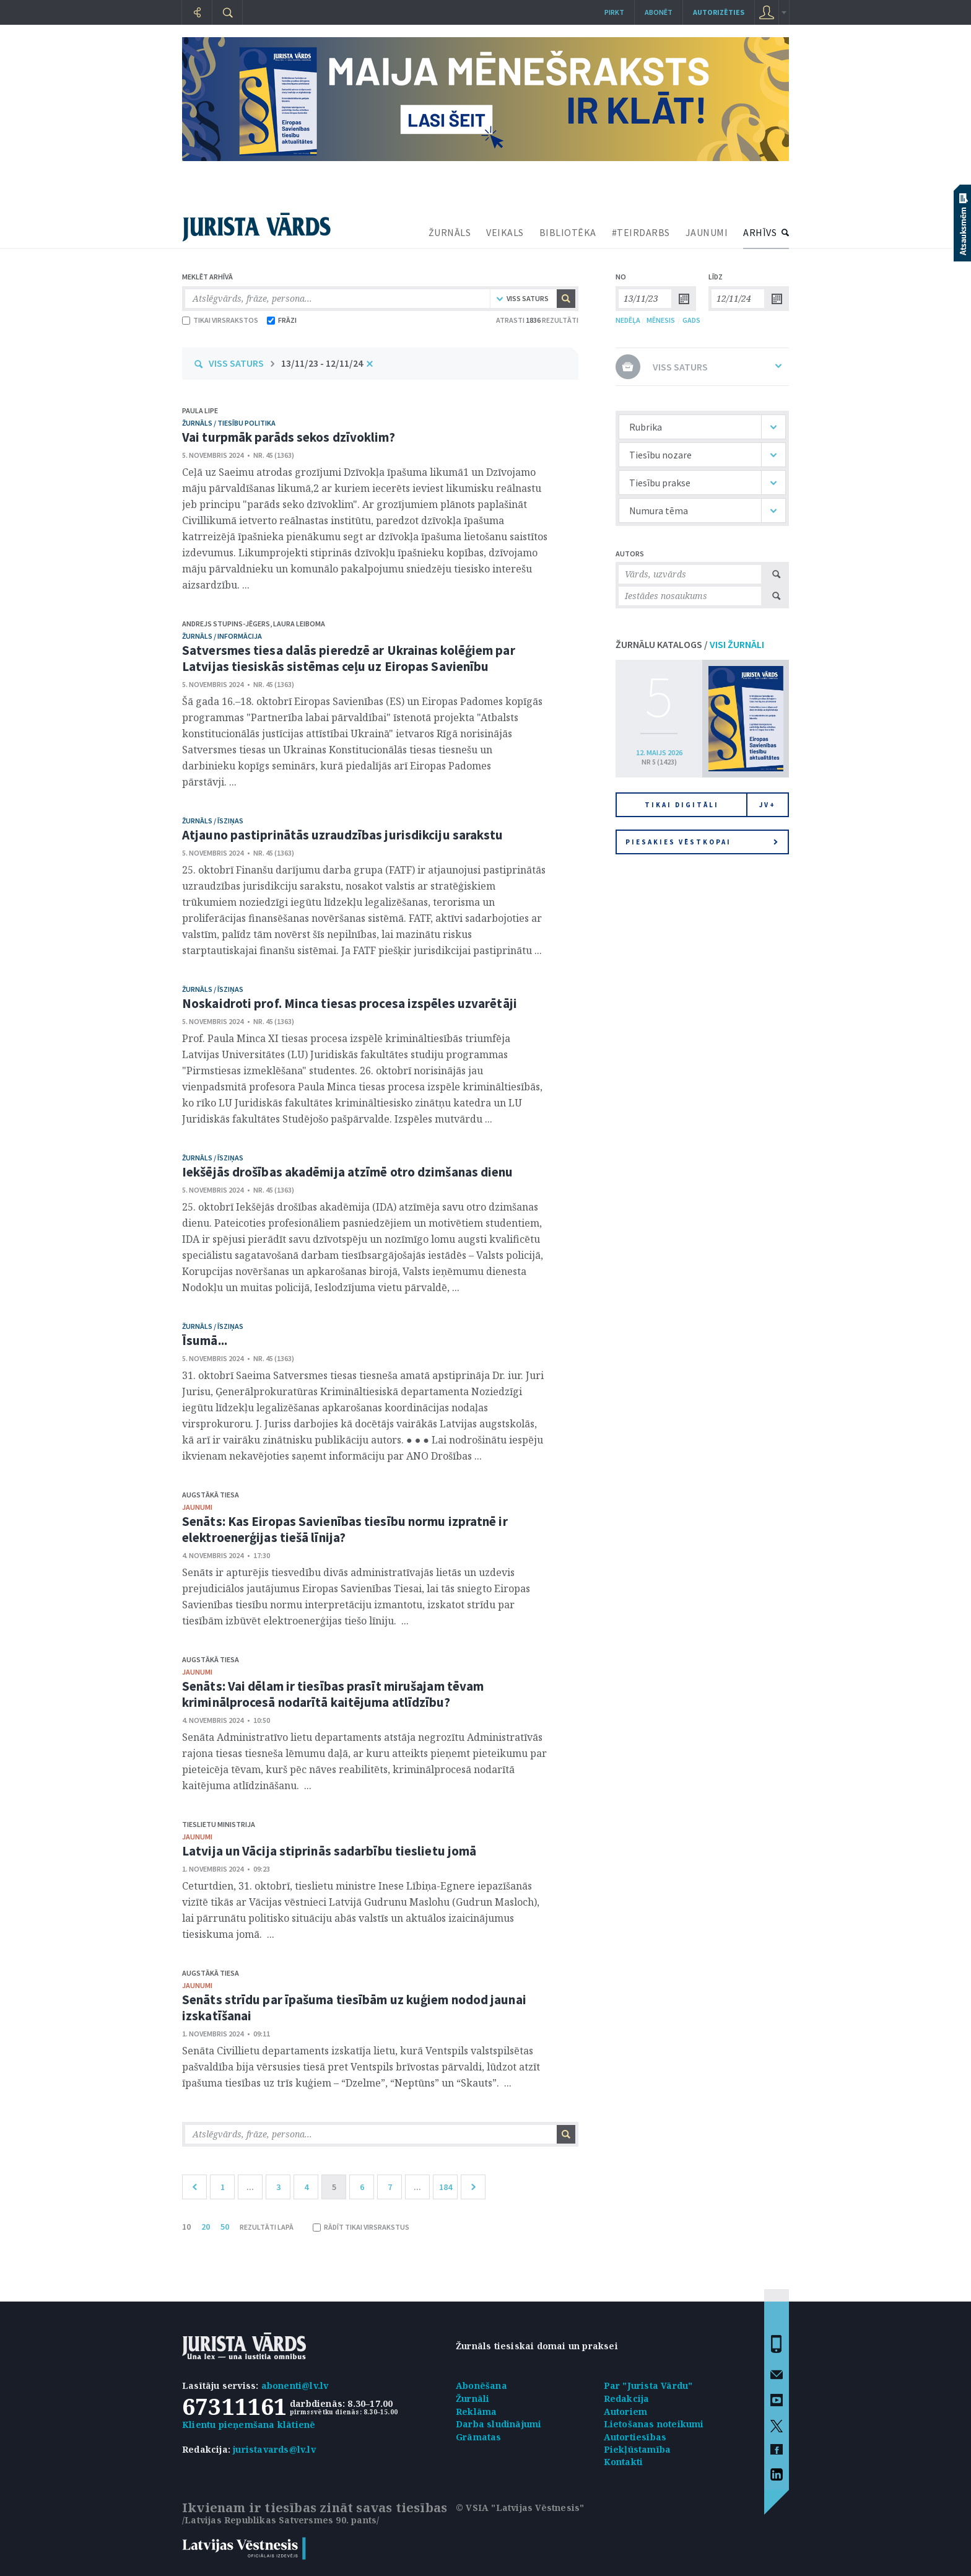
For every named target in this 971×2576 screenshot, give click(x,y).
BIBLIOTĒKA (567, 232)
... (250, 2187)
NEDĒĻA (628, 320)
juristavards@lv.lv (274, 2449)
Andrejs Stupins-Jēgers (226, 623)
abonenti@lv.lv (295, 2385)
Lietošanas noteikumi (654, 2424)
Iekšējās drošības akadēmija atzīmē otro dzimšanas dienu (347, 1171)
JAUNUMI (707, 232)
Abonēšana (481, 2385)
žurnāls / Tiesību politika (229, 422)
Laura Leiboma (299, 623)
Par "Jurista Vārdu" (648, 2385)
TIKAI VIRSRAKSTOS (220, 320)
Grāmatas (479, 2437)
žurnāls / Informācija (222, 636)
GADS (691, 320)
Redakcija (627, 2398)
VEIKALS (505, 232)
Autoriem (626, 2411)
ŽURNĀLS (450, 232)
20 (205, 2226)
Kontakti (623, 2462)
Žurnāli (472, 2398)
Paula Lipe (200, 410)
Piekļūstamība (637, 2449)
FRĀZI (282, 320)
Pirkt (614, 12)
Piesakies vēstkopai (701, 842)
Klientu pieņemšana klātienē (248, 2424)
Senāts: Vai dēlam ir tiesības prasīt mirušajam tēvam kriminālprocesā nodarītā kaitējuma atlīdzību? (333, 1694)
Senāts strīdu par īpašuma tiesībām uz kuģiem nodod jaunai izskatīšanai (354, 2007)
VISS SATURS (236, 363)
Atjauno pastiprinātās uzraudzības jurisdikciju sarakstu (342, 834)
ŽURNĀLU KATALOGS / (690, 644)
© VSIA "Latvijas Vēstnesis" (520, 2507)
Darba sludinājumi (498, 2424)
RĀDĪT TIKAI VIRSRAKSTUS (361, 2227)
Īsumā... (204, 1340)
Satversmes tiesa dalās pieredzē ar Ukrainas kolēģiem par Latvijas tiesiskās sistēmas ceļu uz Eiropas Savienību (348, 658)
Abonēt (659, 12)
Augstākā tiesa (210, 1494)
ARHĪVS (760, 232)
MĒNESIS (661, 320)
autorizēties (718, 12)
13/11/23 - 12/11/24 (322, 363)
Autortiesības (635, 2437)
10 (186, 2226)
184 (445, 2187)
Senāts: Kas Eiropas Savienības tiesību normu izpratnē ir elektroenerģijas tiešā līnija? (345, 1529)
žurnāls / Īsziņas (212, 820)
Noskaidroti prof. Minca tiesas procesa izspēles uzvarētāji (349, 1003)
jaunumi (197, 1507)
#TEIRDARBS (641, 232)
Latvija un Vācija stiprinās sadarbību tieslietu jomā (329, 1850)
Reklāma (476, 2411)
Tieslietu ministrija (218, 1824)
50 (224, 2226)
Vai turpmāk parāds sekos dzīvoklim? (289, 437)
